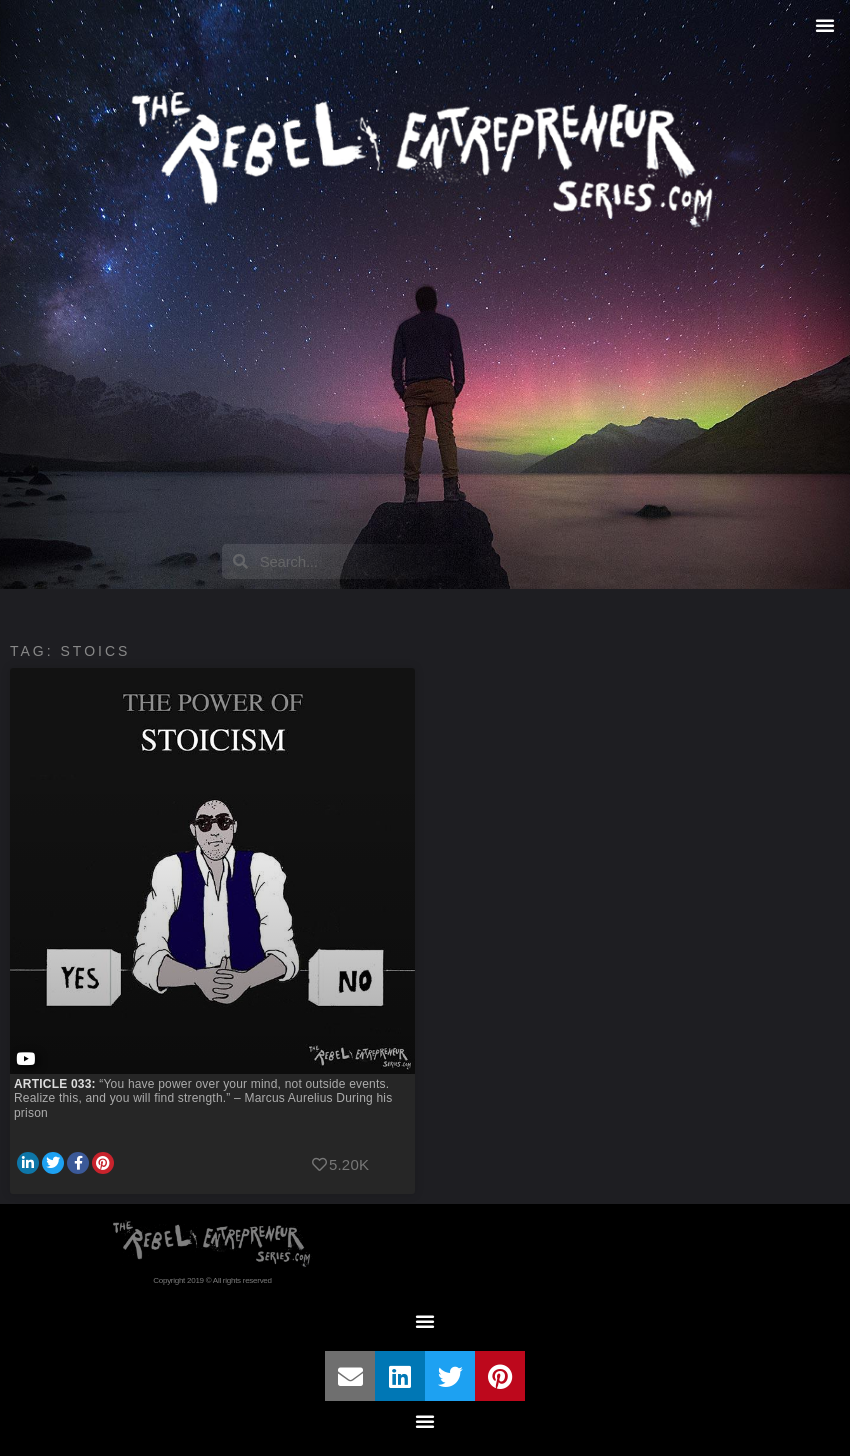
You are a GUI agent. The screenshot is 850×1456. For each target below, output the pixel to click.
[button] (825, 25)
